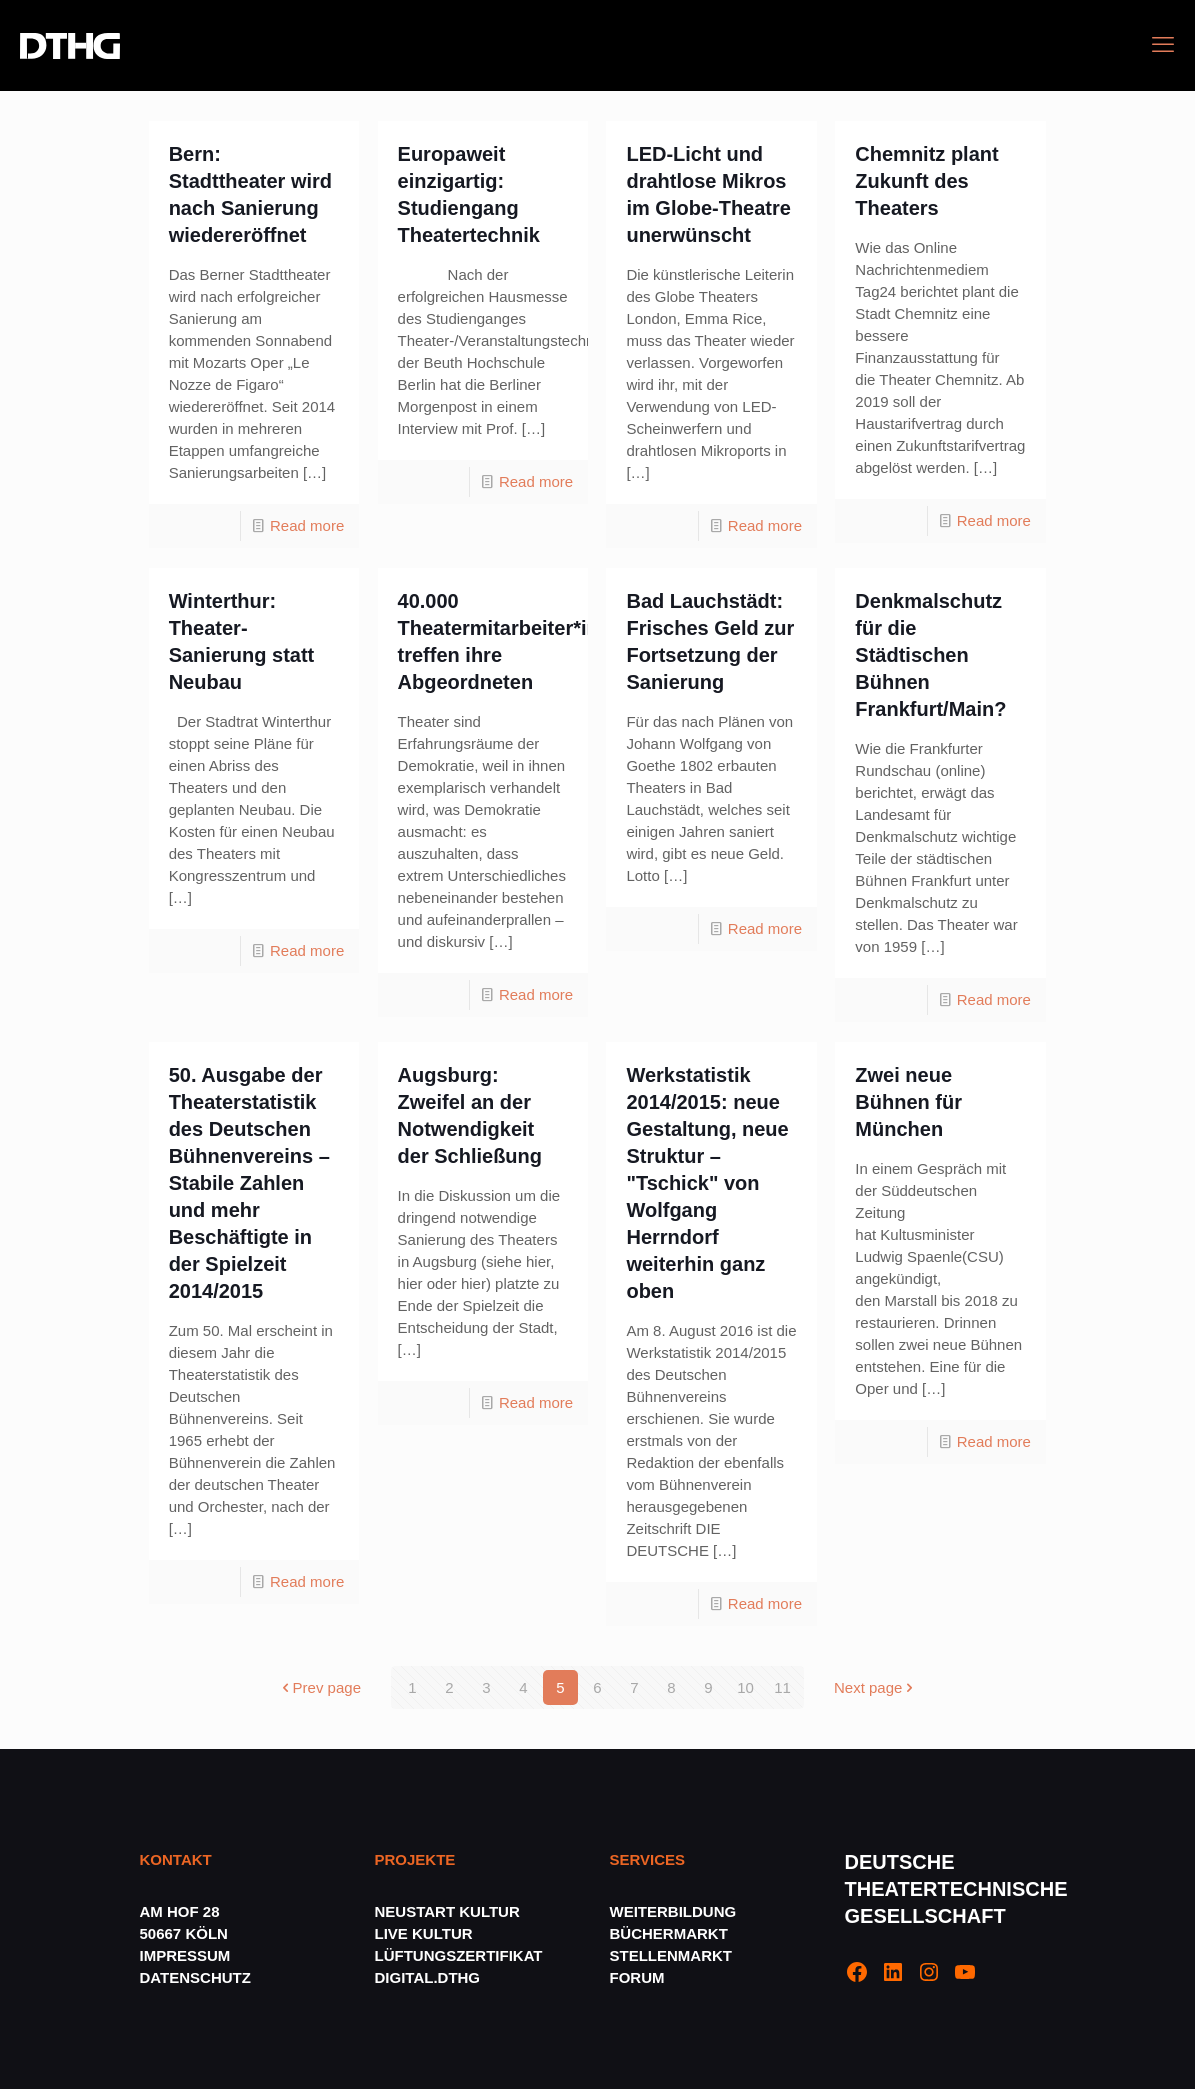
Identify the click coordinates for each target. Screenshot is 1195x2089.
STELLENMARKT (671, 1955)
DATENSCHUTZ (198, 1977)
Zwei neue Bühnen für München (908, 1102)
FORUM (637, 1977)
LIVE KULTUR (424, 1933)
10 (745, 1687)
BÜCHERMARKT (669, 1933)
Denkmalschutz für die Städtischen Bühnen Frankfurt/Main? (930, 655)
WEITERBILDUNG (673, 1911)
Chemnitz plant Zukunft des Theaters (926, 181)
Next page (875, 1687)
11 (782, 1687)
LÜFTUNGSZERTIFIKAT (459, 1955)
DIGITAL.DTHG (428, 1977)
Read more (307, 525)
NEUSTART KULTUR (447, 1911)
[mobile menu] (1163, 45)
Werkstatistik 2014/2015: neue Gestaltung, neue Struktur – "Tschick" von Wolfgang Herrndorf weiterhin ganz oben (707, 1183)
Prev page (319, 1687)
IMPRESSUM (185, 1955)
